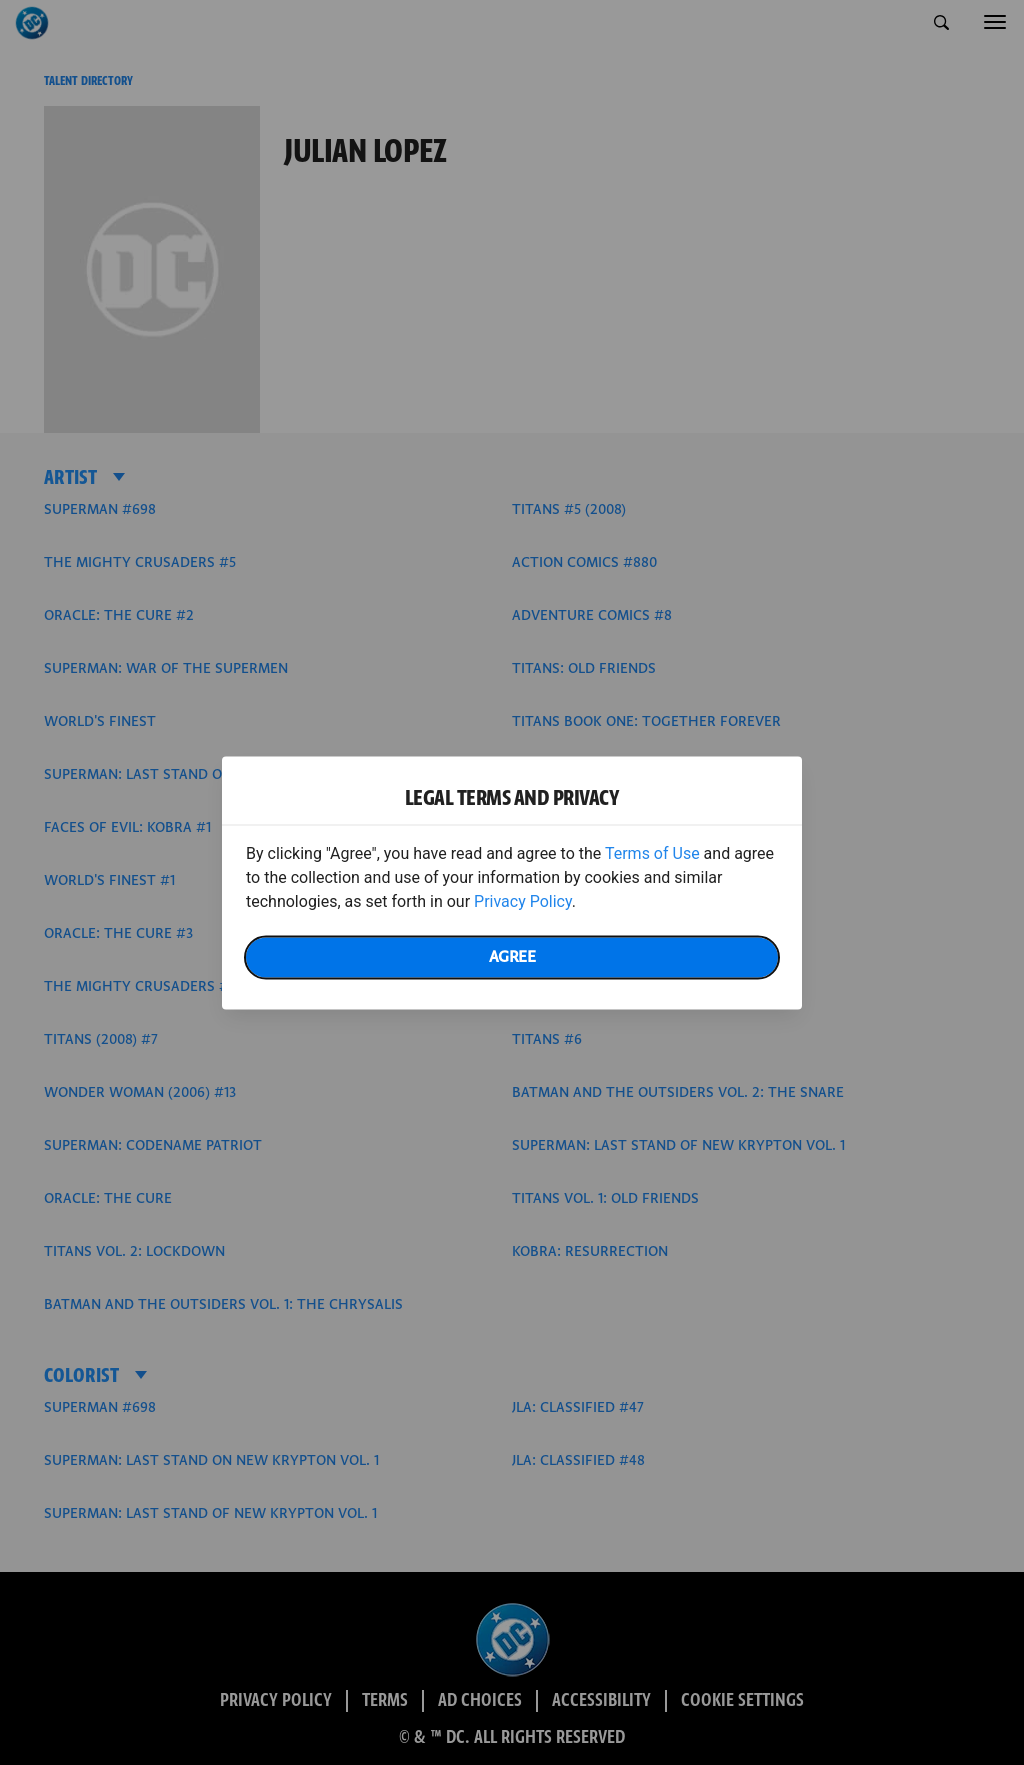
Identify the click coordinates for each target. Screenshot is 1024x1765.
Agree (512, 956)
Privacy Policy (523, 900)
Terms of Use (652, 852)
